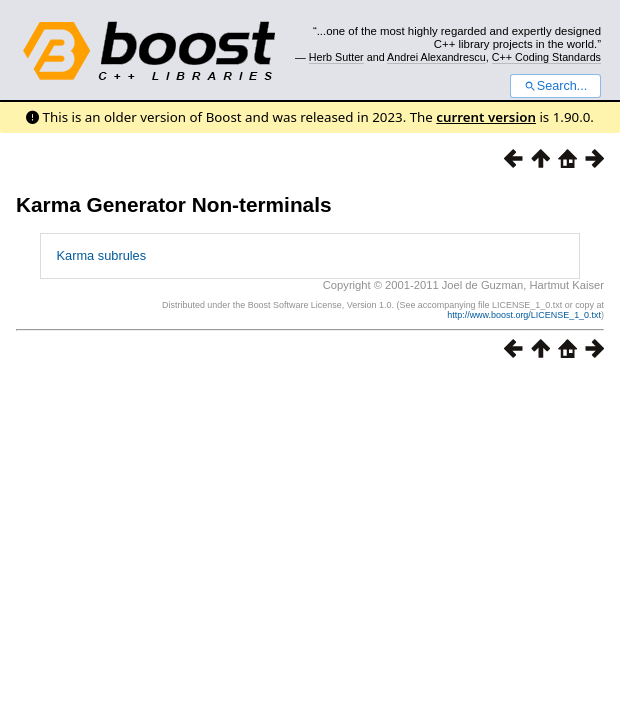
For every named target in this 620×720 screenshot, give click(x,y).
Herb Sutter (336, 57)
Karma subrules (102, 255)
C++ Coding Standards (546, 57)
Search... (555, 86)
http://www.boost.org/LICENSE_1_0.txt (524, 315)
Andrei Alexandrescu (436, 57)
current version (486, 117)
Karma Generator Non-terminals (174, 204)
